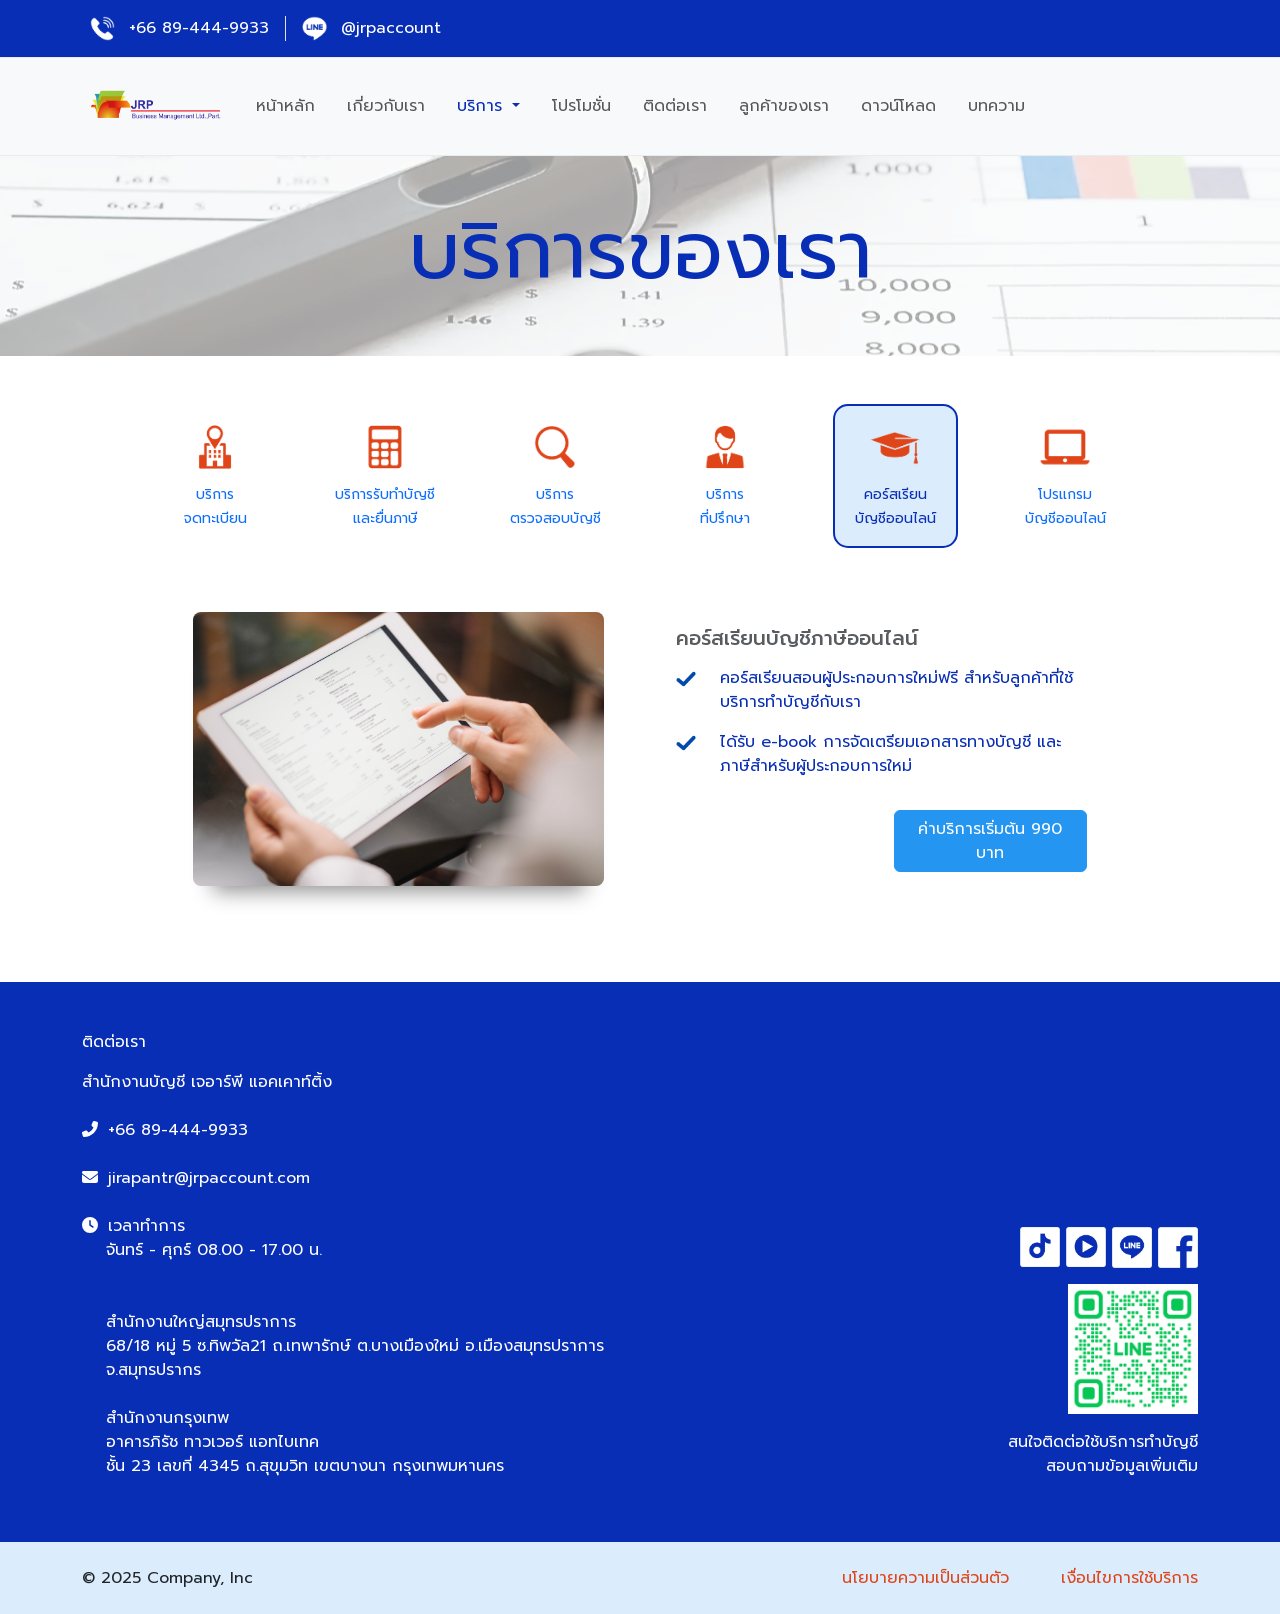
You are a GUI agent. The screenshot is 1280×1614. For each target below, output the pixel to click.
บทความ (996, 106)
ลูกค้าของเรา (784, 106)
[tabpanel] (640, 749)
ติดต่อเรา (675, 106)
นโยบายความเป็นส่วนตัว (925, 1578)
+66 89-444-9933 (179, 28)
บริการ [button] (482, 106)
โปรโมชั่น (581, 106)
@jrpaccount (371, 28)
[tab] (215, 475)
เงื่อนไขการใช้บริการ (1129, 1578)
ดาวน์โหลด (898, 106)
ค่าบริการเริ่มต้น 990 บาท (990, 841)
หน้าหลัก (285, 106)
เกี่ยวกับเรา (386, 106)
